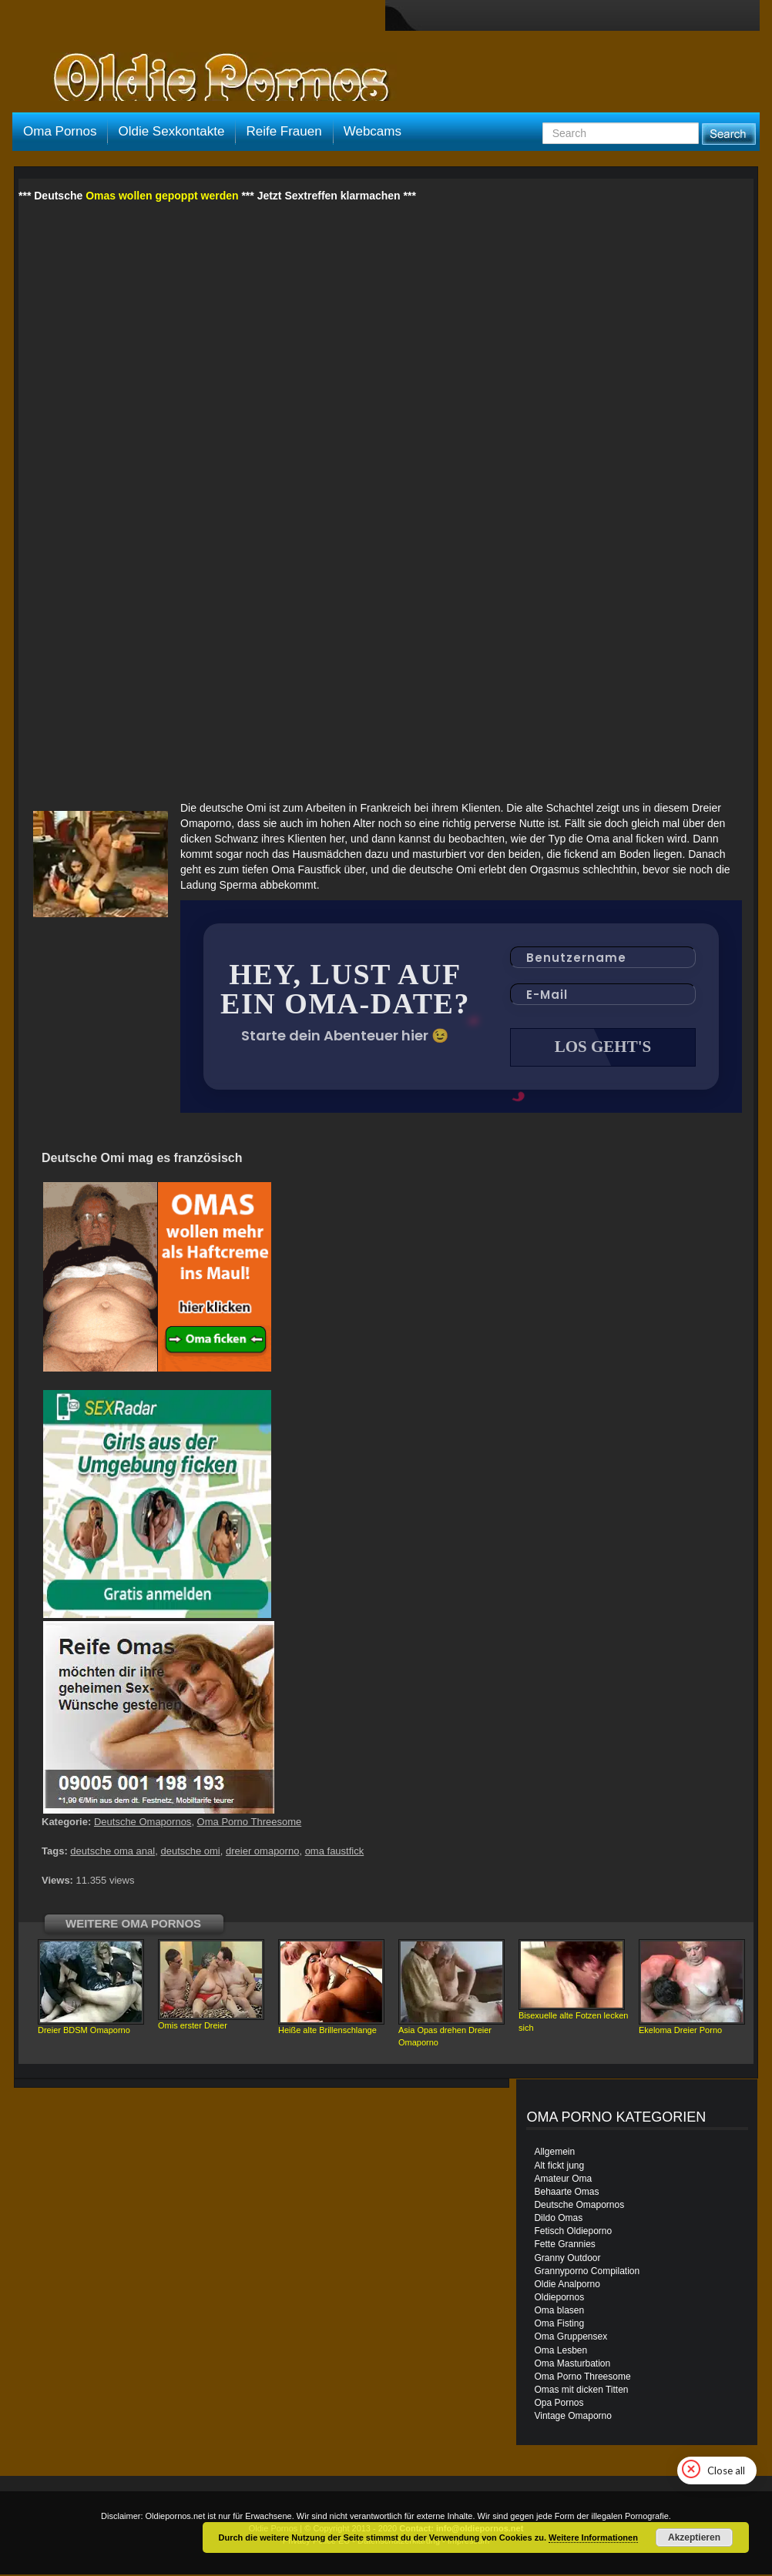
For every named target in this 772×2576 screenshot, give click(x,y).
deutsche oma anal (112, 1852)
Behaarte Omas (566, 2193)
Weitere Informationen (593, 2537)
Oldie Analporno (566, 2285)
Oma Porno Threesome (249, 1823)
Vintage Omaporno (573, 2417)
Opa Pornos (558, 2404)
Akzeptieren (694, 2537)
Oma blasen (559, 2311)
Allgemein (554, 2153)
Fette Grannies (564, 2245)
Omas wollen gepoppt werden (162, 195)
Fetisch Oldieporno (573, 2232)
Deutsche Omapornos (142, 1823)
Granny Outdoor (567, 2259)
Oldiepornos (559, 2298)
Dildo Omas (558, 2219)
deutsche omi (190, 1852)
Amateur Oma (563, 2180)
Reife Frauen (283, 131)
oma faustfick (334, 1852)
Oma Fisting (559, 2325)
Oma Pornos (59, 131)
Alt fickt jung (559, 2167)
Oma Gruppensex (570, 2338)
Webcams (372, 131)
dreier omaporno (262, 1852)
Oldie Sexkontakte (171, 131)
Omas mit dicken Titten (581, 2391)
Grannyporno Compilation (586, 2272)
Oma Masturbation (572, 2365)
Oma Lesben (560, 2352)
